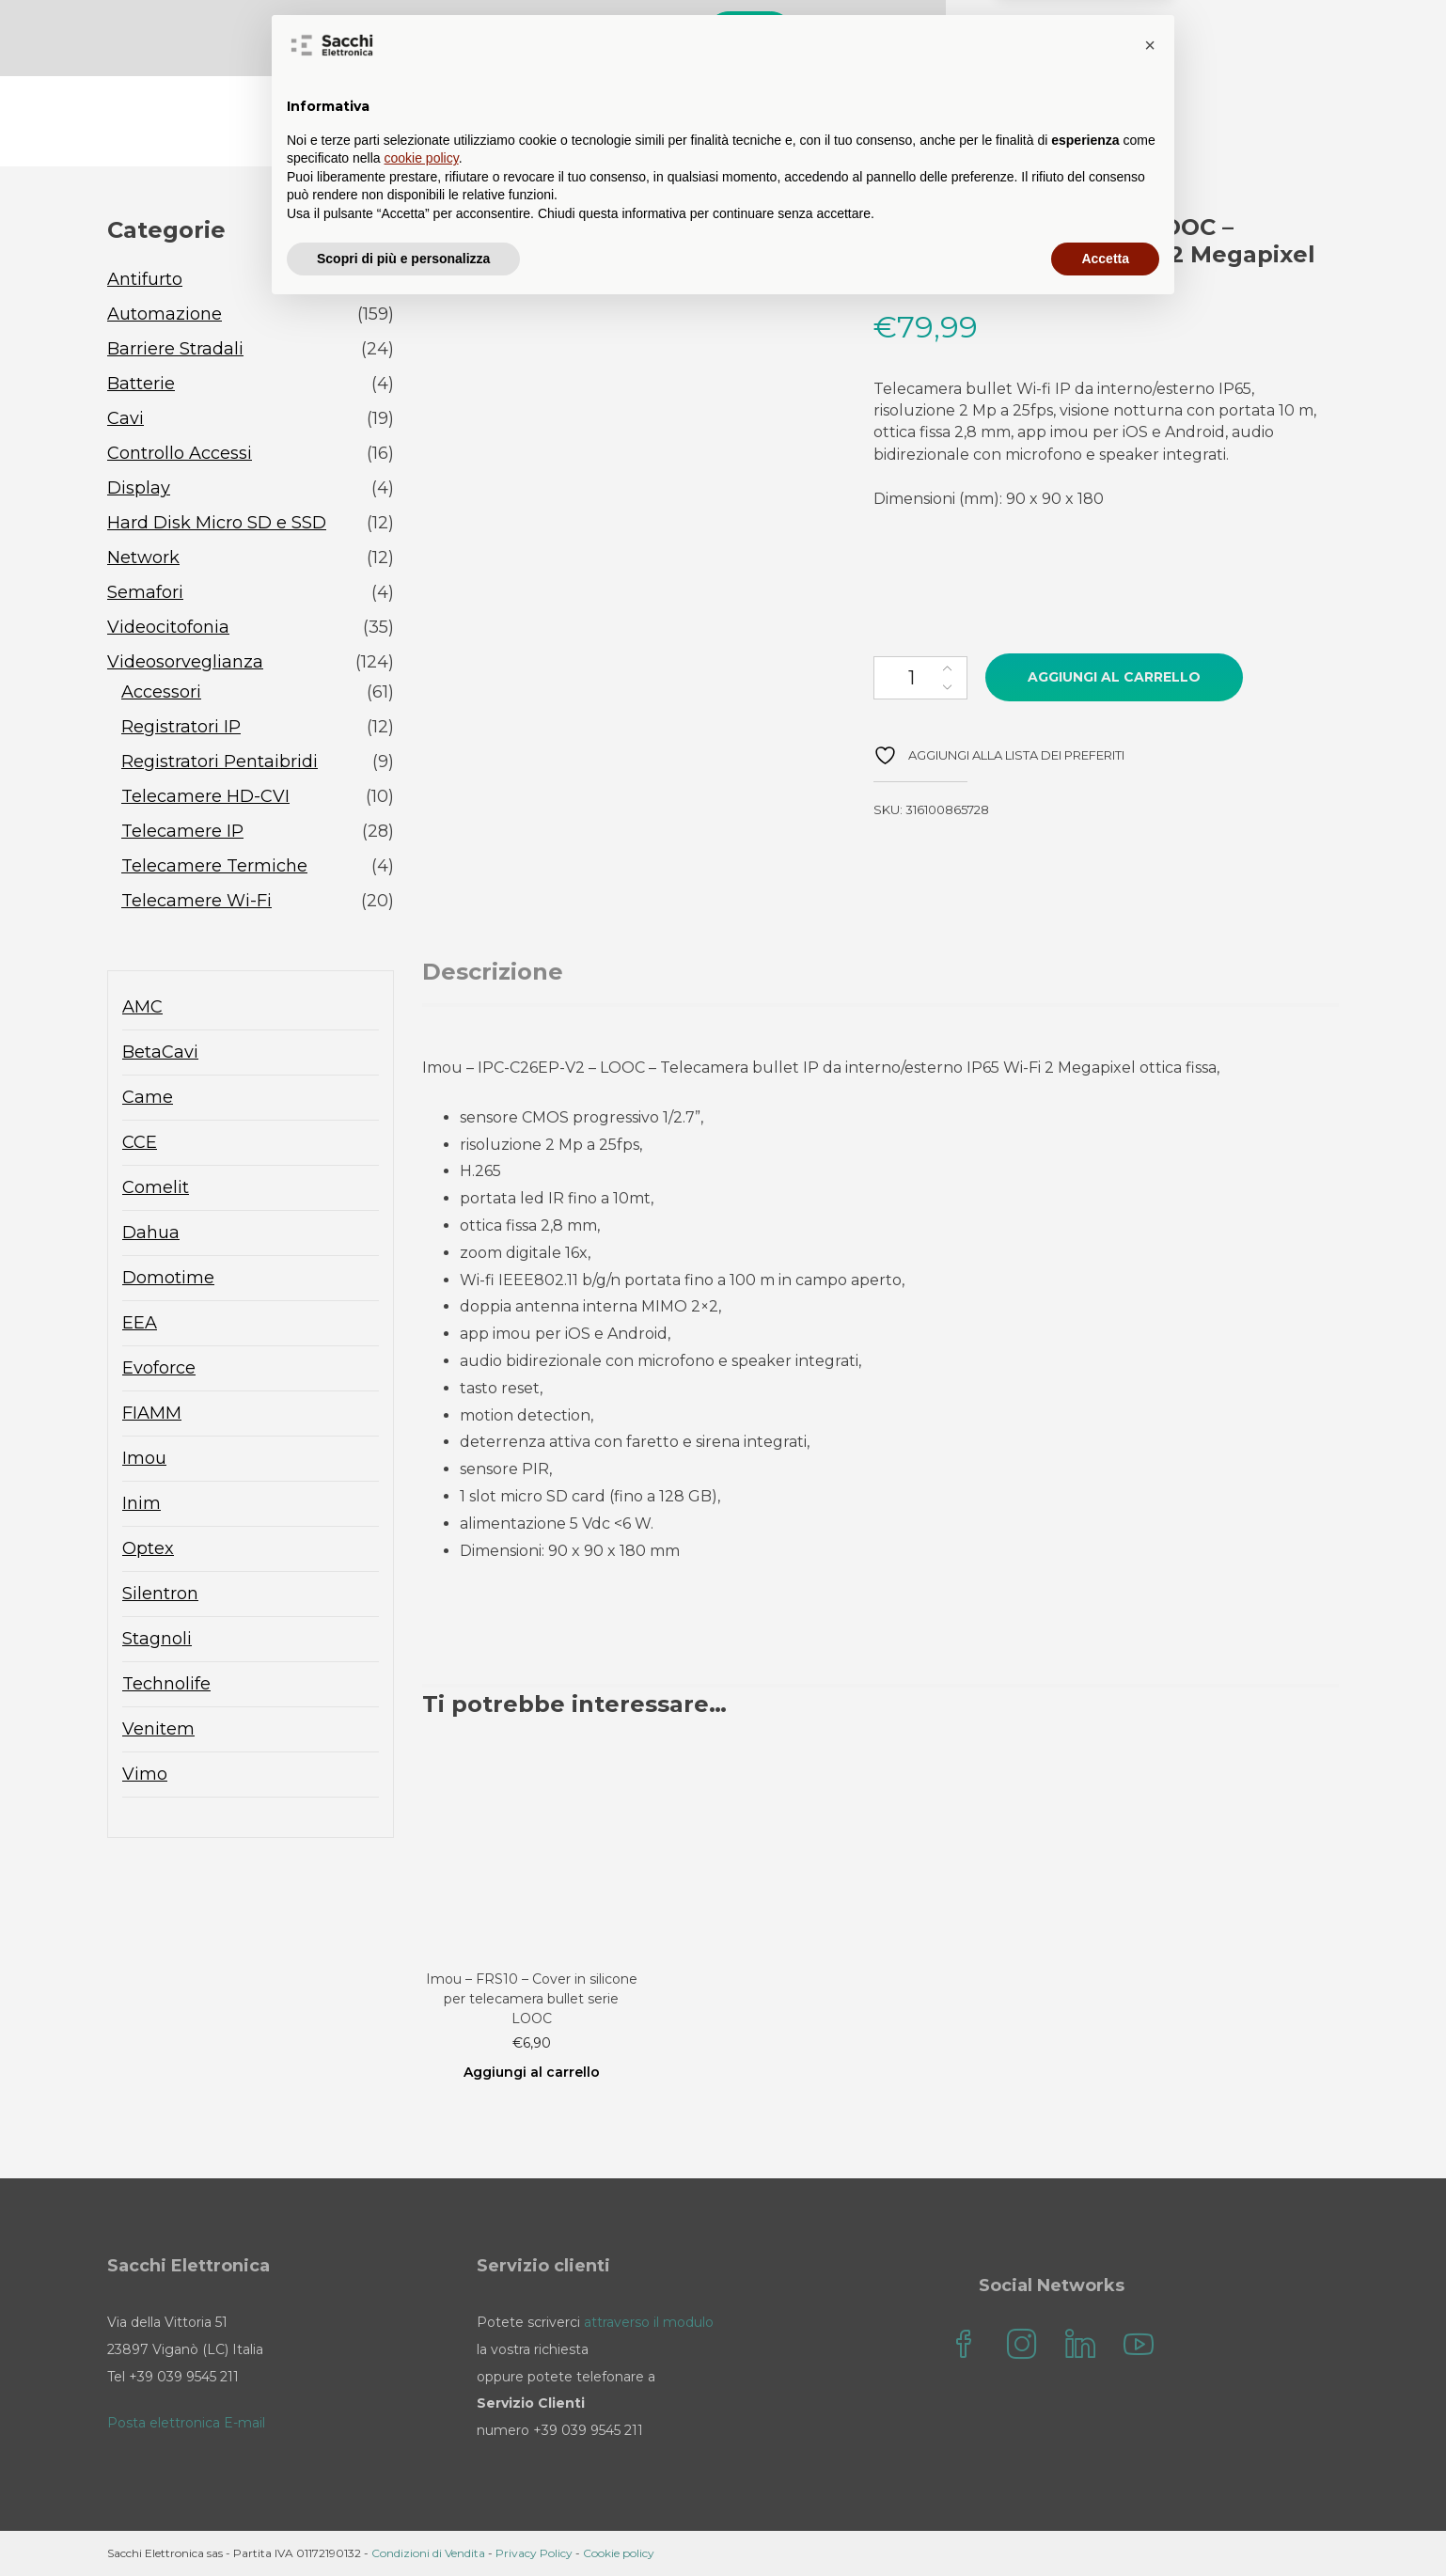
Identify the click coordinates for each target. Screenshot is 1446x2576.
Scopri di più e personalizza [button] (403, 2524)
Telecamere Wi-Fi (196, 902)
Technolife (166, 1685)
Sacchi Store (675, 123)
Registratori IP (181, 728)
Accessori (161, 693)
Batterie (141, 385)
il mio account (1076, 123)
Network (143, 559)
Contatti (948, 123)
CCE (139, 1144)
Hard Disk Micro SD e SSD (216, 524)
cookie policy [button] (422, 2424)
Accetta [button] (1105, 2524)
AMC (142, 1008)
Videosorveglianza (185, 663)
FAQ (859, 123)
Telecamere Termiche (214, 867)
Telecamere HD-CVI (205, 798)
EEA (139, 1324)
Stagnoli (157, 1640)
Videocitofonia (168, 629)
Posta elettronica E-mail (186, 2422)
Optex (148, 1550)
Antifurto (144, 281)
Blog (784, 123)
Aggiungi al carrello (1114, 678)
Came (147, 1099)
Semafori (145, 594)
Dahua (151, 1234)
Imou (144, 1460)
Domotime (168, 1279)
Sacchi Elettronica (1246, 123)
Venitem (158, 1730)
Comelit (155, 1189)
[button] (1150, 2312)
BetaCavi (160, 1054)
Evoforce (159, 1369)
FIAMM (151, 1415)
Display (138, 489)
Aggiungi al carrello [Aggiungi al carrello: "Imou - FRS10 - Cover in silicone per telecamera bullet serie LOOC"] (532, 2074)
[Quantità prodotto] (920, 679)
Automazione (164, 316)
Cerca (1165, 35)
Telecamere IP (182, 833)
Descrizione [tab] (492, 973)
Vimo (144, 1776)
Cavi (125, 420)
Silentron (160, 1595)
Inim (141, 1505)
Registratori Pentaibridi (219, 763)
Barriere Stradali (175, 350)
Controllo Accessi (179, 455)
